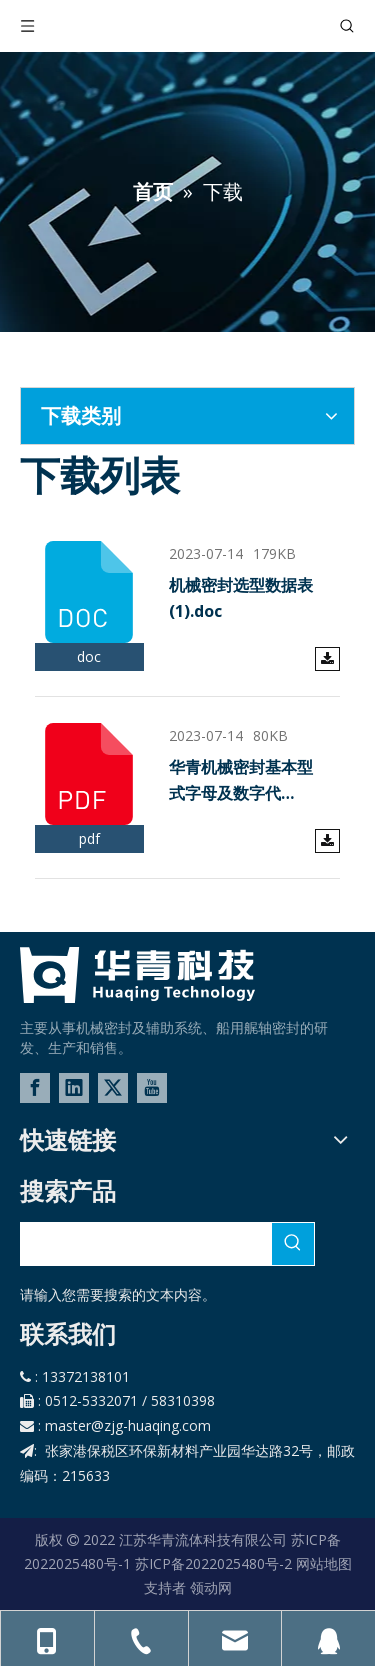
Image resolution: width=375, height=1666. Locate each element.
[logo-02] (137, 975)
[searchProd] (146, 1244)
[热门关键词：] (293, 1244)
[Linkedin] (74, 1088)
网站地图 (324, 1563)
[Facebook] (35, 1088)
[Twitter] (113, 1088)
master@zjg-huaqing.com (128, 1425)
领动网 (211, 1587)
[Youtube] (152, 1088)
